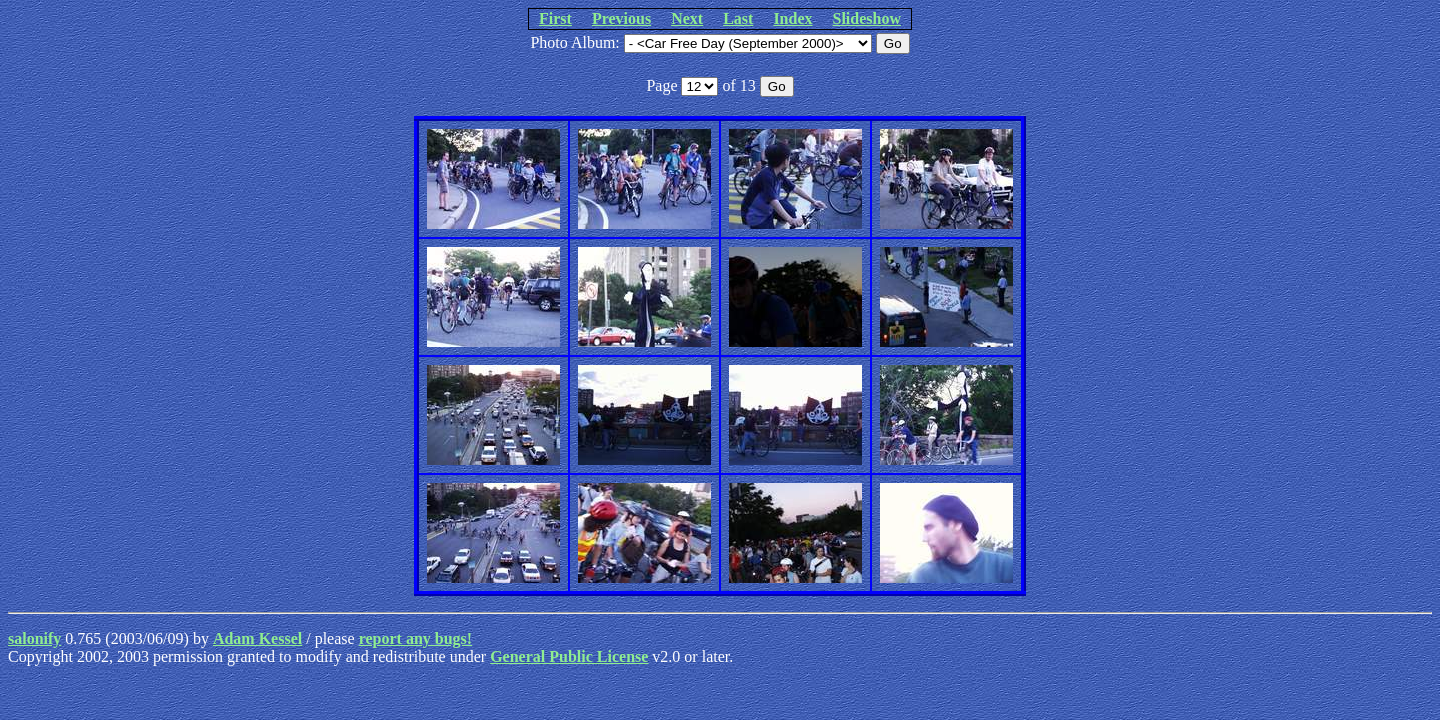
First (555, 18)
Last (738, 18)
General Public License (569, 656)
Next (687, 18)
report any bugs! (416, 638)
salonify (34, 638)
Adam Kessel (257, 638)
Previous (621, 18)
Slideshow (867, 18)
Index (792, 18)
